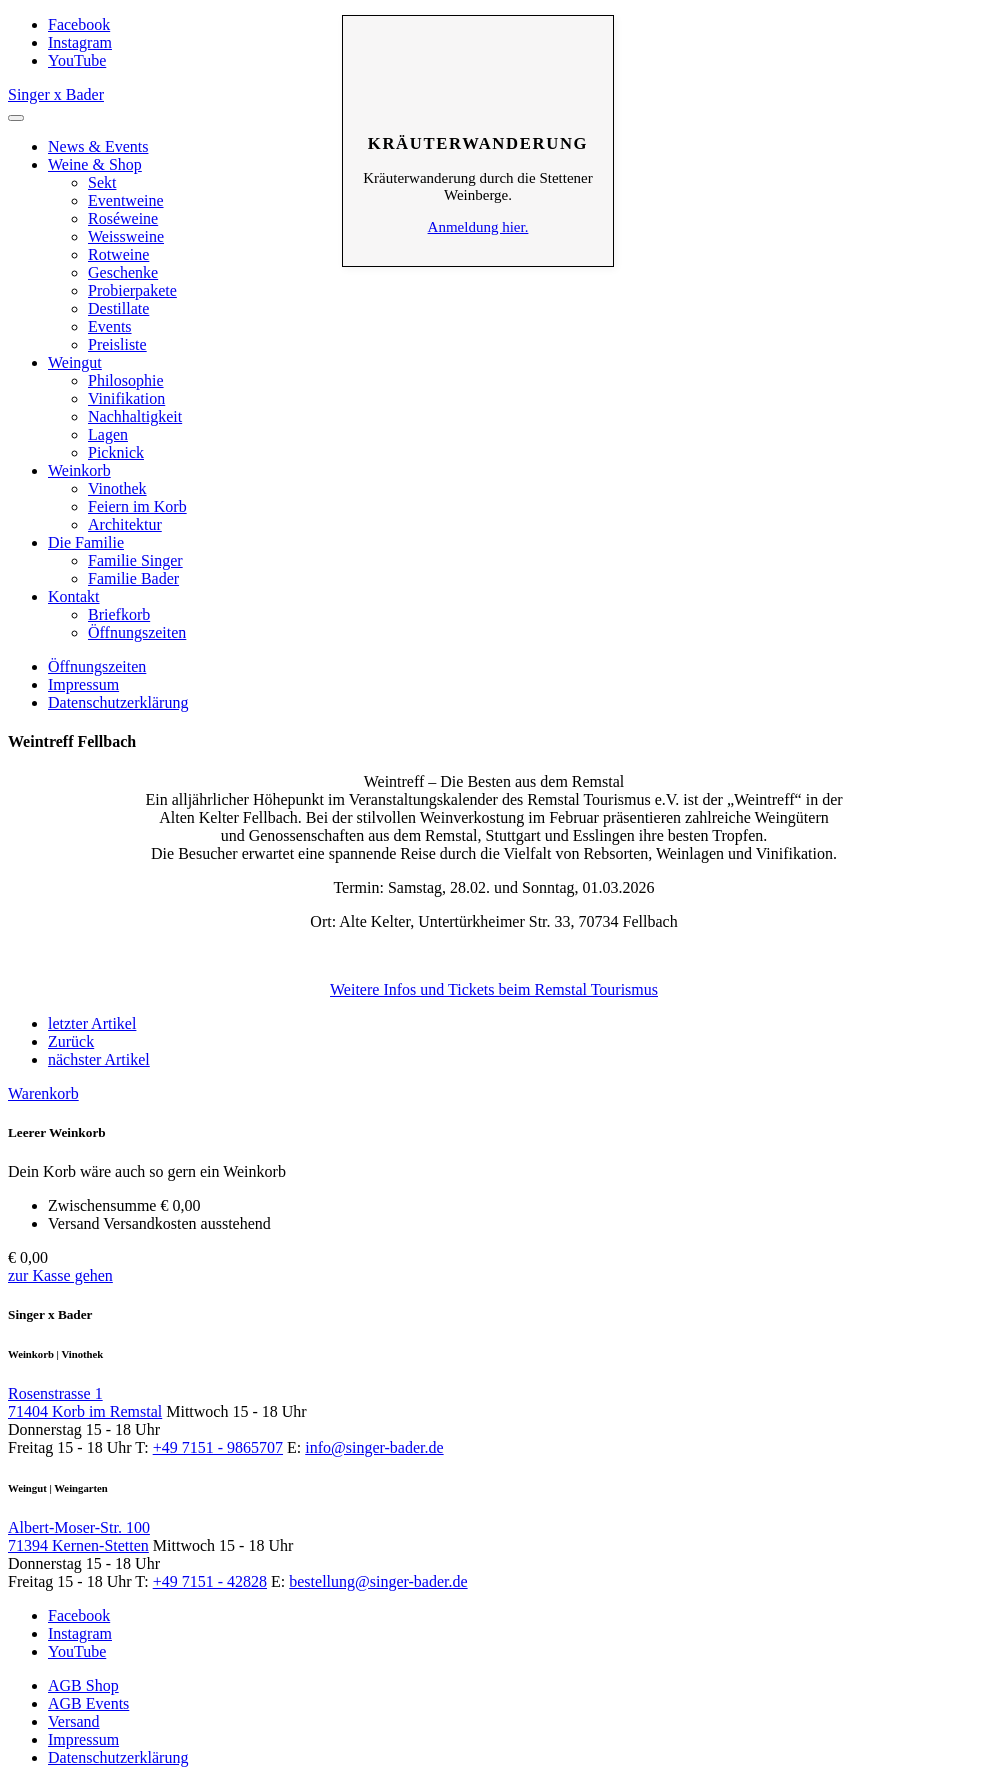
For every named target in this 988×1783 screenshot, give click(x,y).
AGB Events (88, 1703)
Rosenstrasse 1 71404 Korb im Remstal (85, 1402)
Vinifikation (126, 398)
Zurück (71, 1041)
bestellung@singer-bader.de (378, 1581)
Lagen (108, 434)
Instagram (80, 42)
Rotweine (118, 254)
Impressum (83, 684)
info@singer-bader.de (374, 1447)
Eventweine (126, 200)
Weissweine (126, 236)
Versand (74, 1721)
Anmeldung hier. (478, 227)
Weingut (75, 362)
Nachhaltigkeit (135, 416)
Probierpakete (132, 290)
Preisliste (117, 344)
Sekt (102, 182)
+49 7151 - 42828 (210, 1581)
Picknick (116, 452)
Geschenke (123, 272)
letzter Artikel (92, 1023)
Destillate (118, 308)
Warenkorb (43, 1093)
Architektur (125, 524)
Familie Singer (135, 560)
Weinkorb (79, 470)
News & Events (98, 146)
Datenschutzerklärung (118, 702)
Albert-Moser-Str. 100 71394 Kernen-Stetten (79, 1536)
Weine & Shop (95, 164)
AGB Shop (83, 1685)
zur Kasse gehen (60, 1275)
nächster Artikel (99, 1059)
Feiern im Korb (137, 506)
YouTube (77, 60)
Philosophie (126, 380)
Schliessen (478, 46)
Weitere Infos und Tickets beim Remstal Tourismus (494, 989)
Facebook (79, 24)
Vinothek (117, 488)
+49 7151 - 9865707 (218, 1447)
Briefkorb (119, 614)
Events (110, 326)
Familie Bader (133, 578)
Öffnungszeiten (137, 632)
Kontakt (74, 596)
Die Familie (86, 542)
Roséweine (123, 218)
